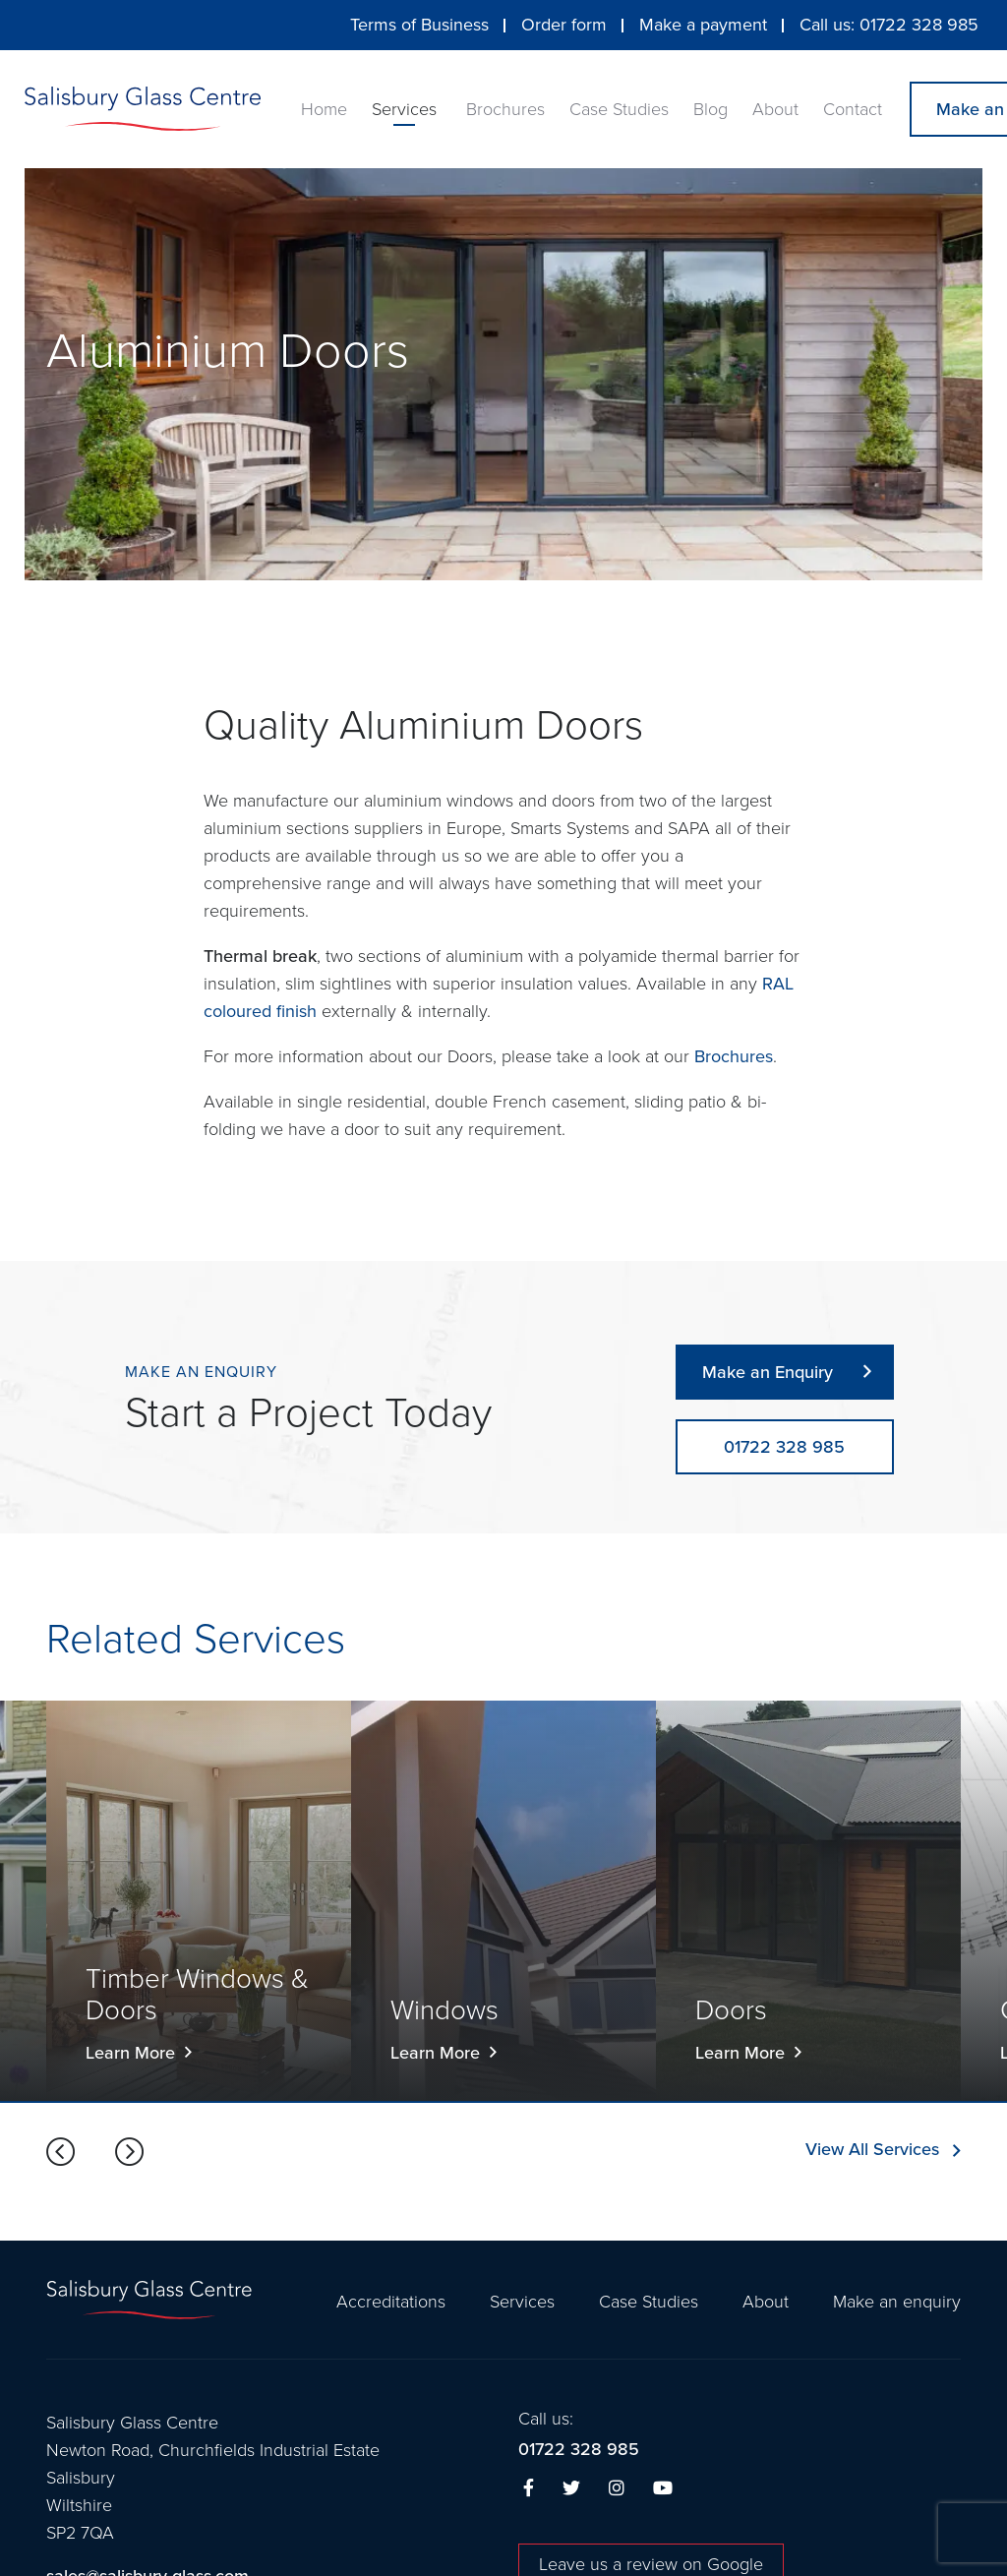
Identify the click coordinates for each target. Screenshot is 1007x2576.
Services (404, 109)
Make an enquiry (897, 2301)
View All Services (872, 2149)
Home (324, 109)
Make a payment (703, 25)
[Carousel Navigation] (95, 2152)
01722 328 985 (578, 2449)
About (775, 109)
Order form (564, 25)
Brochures (505, 109)
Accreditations (390, 2301)
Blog (710, 109)
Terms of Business (419, 25)
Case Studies (619, 109)
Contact (852, 109)
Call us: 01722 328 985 (889, 25)
